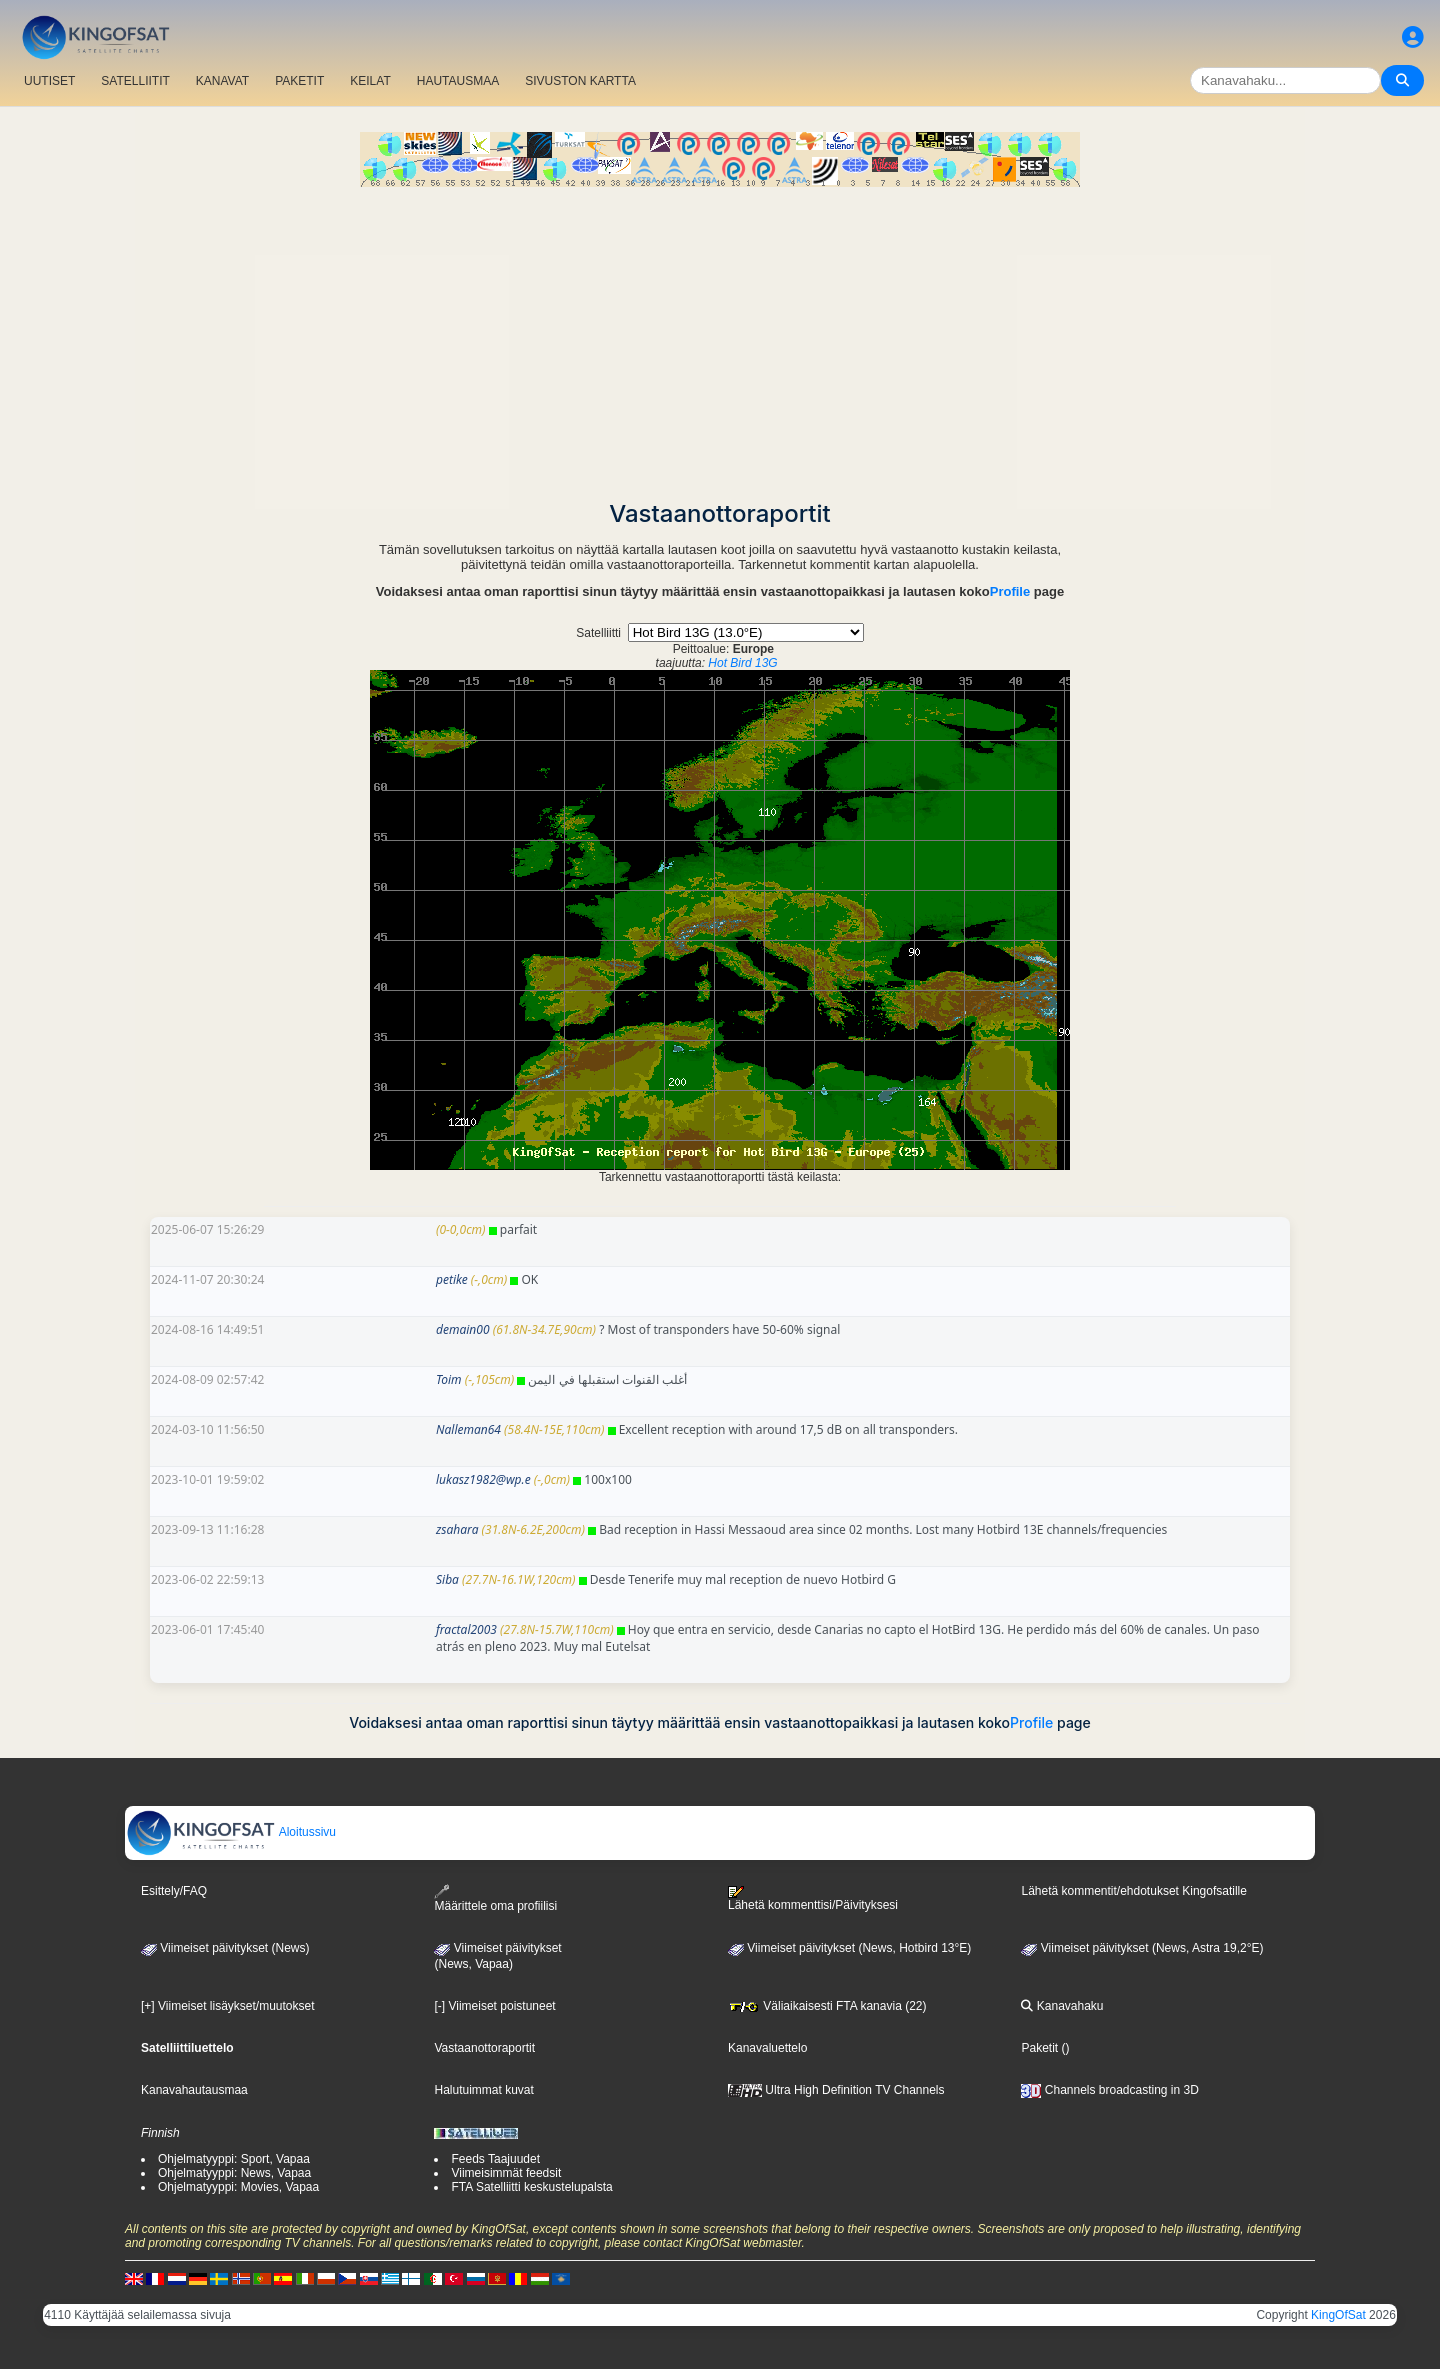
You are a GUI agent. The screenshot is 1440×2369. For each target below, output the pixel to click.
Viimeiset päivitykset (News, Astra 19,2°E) (1142, 1948)
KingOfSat (1338, 2315)
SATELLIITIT (135, 81)
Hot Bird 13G (742, 663)
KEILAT (370, 81)
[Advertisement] (720, 337)
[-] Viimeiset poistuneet (494, 2006)
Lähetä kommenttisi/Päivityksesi (813, 1899)
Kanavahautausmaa (194, 2090)
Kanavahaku (1062, 2006)
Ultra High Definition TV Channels (836, 2090)
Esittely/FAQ (174, 1891)
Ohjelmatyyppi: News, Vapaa (234, 2173)
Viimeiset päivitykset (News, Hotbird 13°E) (849, 1948)
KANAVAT (222, 81)
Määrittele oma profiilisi (495, 1898)
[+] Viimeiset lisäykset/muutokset (228, 2006)
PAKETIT (299, 81)
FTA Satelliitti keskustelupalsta (531, 2187)
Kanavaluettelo (767, 2048)
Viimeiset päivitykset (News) (225, 1948)
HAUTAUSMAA (458, 81)
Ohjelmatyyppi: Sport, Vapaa (234, 2159)
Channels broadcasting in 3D (1109, 2090)
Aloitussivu (231, 1832)
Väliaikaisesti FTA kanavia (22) (827, 2006)
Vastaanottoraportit (484, 2048)
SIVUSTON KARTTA (580, 81)
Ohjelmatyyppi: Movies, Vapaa (238, 2187)
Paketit (1039, 2048)
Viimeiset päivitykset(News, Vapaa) (497, 1956)
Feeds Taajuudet (495, 2159)
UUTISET (49, 81)
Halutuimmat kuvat (483, 2090)
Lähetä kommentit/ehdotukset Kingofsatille (1133, 1891)
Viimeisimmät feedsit (506, 2173)
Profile (1010, 591)
